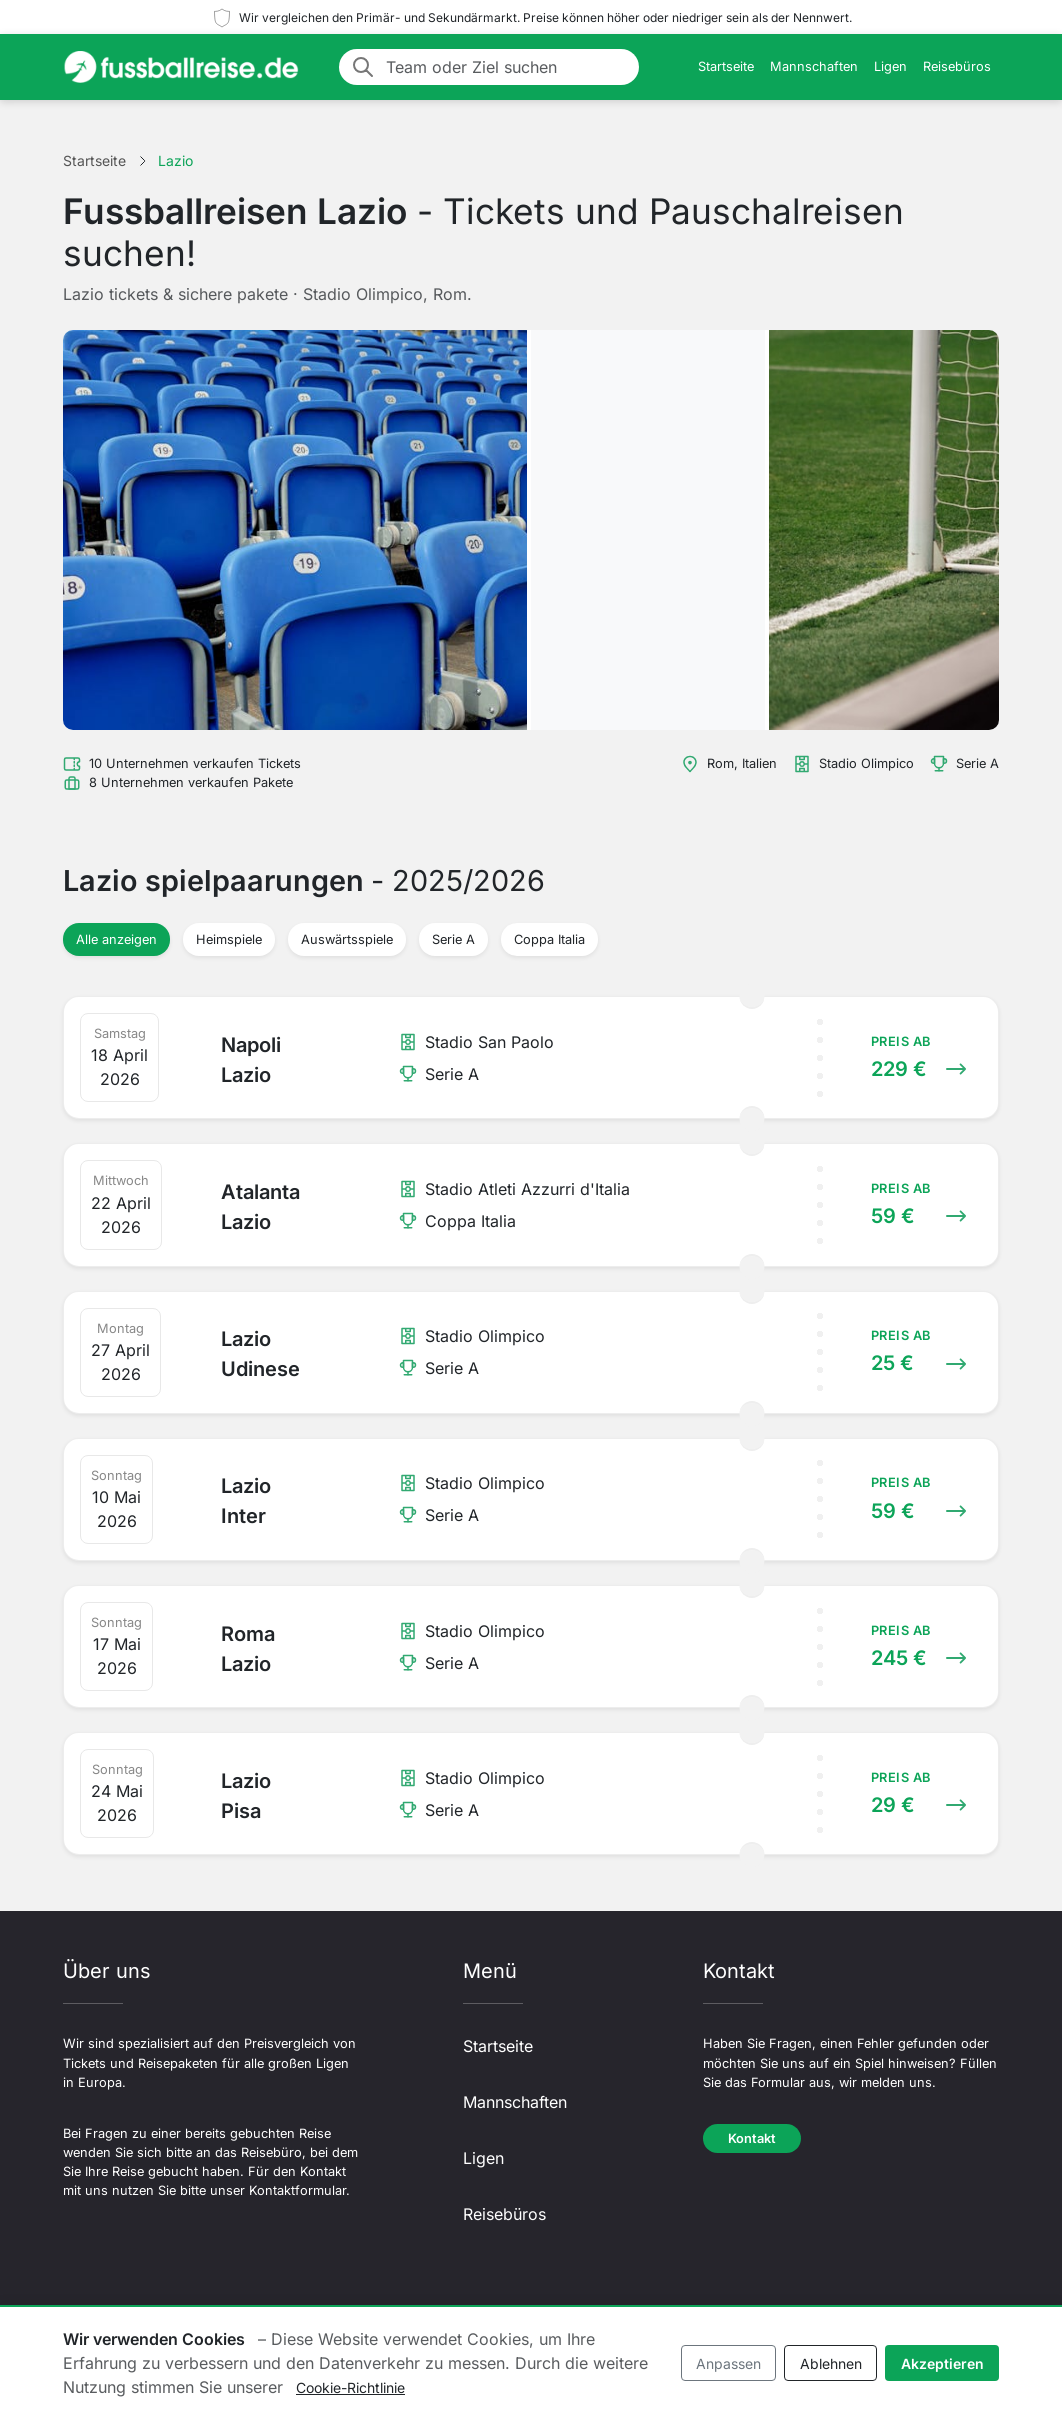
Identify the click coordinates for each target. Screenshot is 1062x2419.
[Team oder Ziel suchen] (506, 67)
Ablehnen (831, 2363)
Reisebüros (957, 66)
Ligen (890, 66)
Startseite (726, 66)
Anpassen (728, 2363)
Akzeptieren (942, 2363)
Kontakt (752, 2138)
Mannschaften (814, 66)
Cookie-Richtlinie (350, 2387)
